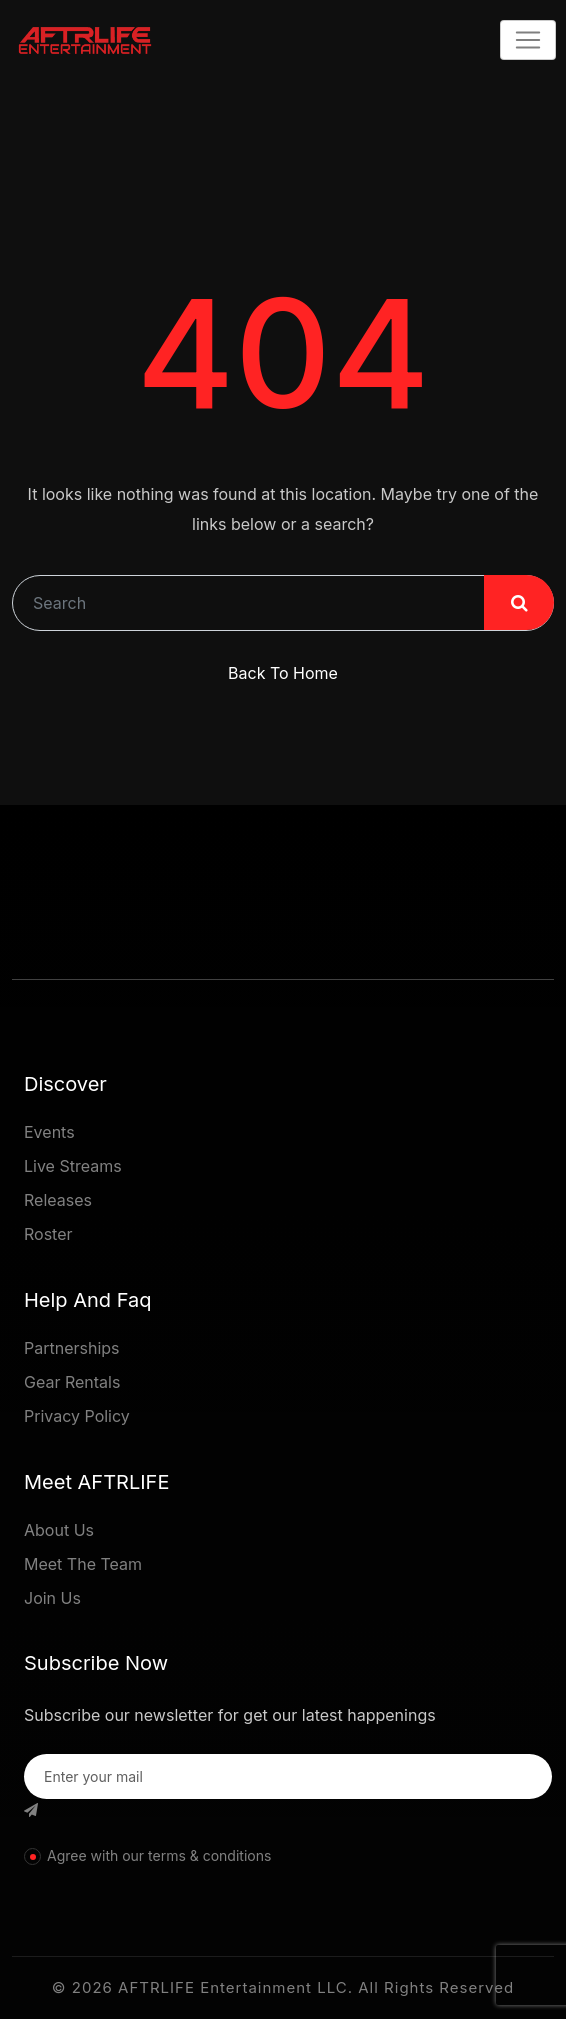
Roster (48, 1234)
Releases (58, 1200)
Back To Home (283, 673)
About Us (59, 1530)
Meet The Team (83, 1564)
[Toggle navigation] (528, 40)
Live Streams (73, 1166)
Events (49, 1132)
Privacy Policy (77, 1416)
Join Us (52, 1598)
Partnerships (72, 1348)
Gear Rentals (72, 1382)
